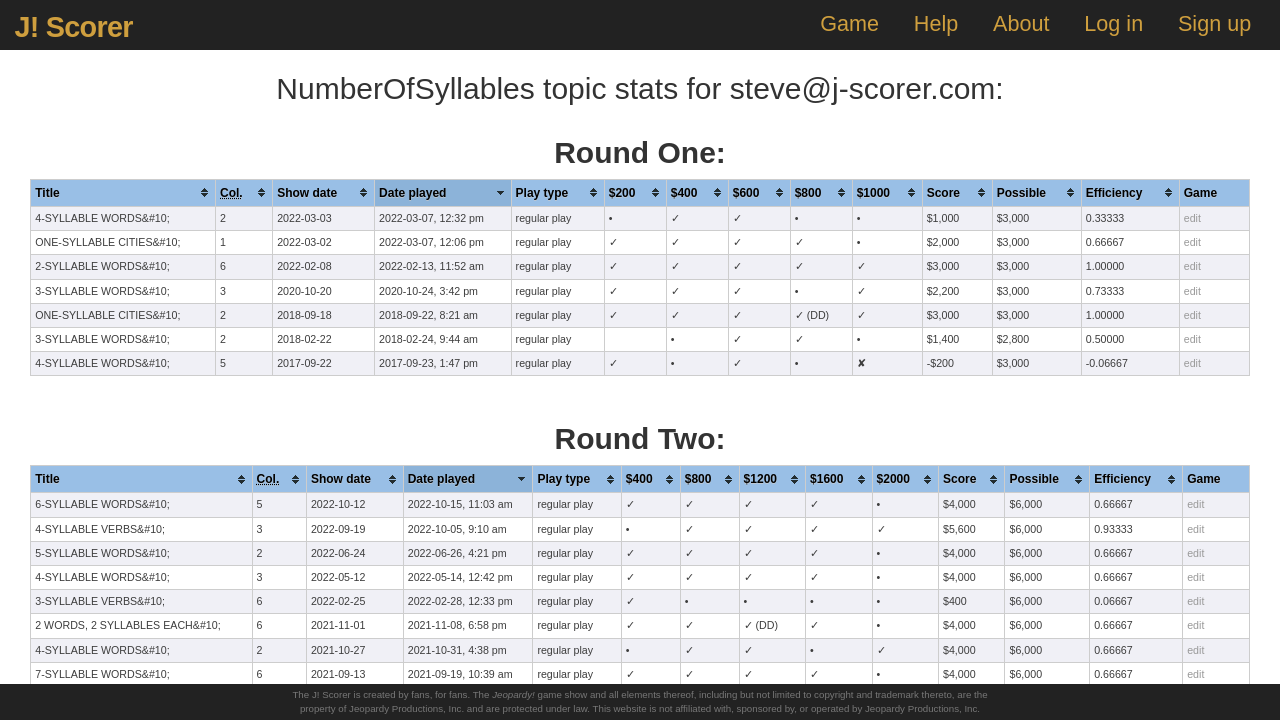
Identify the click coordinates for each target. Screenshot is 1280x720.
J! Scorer (73, 27)
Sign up (1214, 23)
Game (849, 23)
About (1021, 23)
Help (936, 23)
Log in (1113, 23)
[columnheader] (123, 192)
